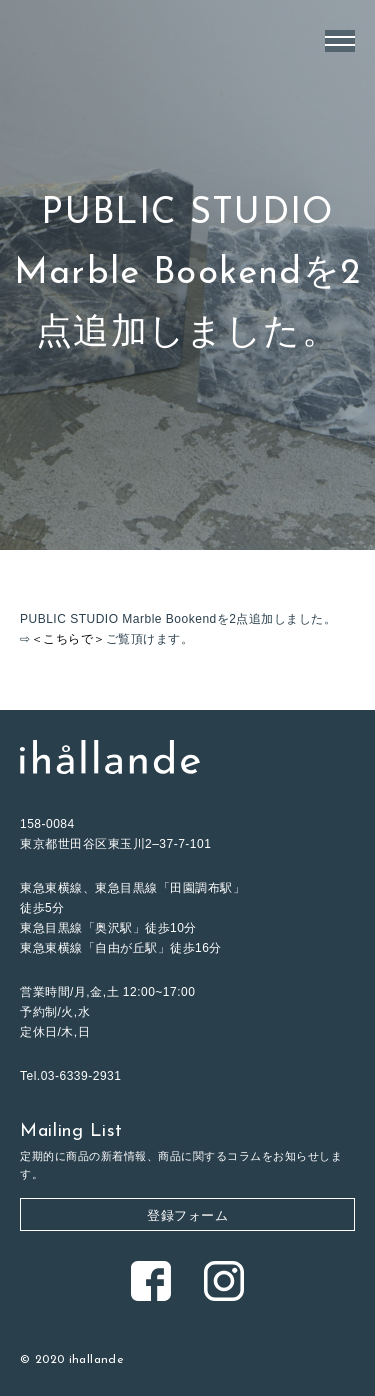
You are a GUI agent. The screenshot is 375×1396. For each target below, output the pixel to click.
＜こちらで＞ (68, 639)
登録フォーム (187, 1215)
